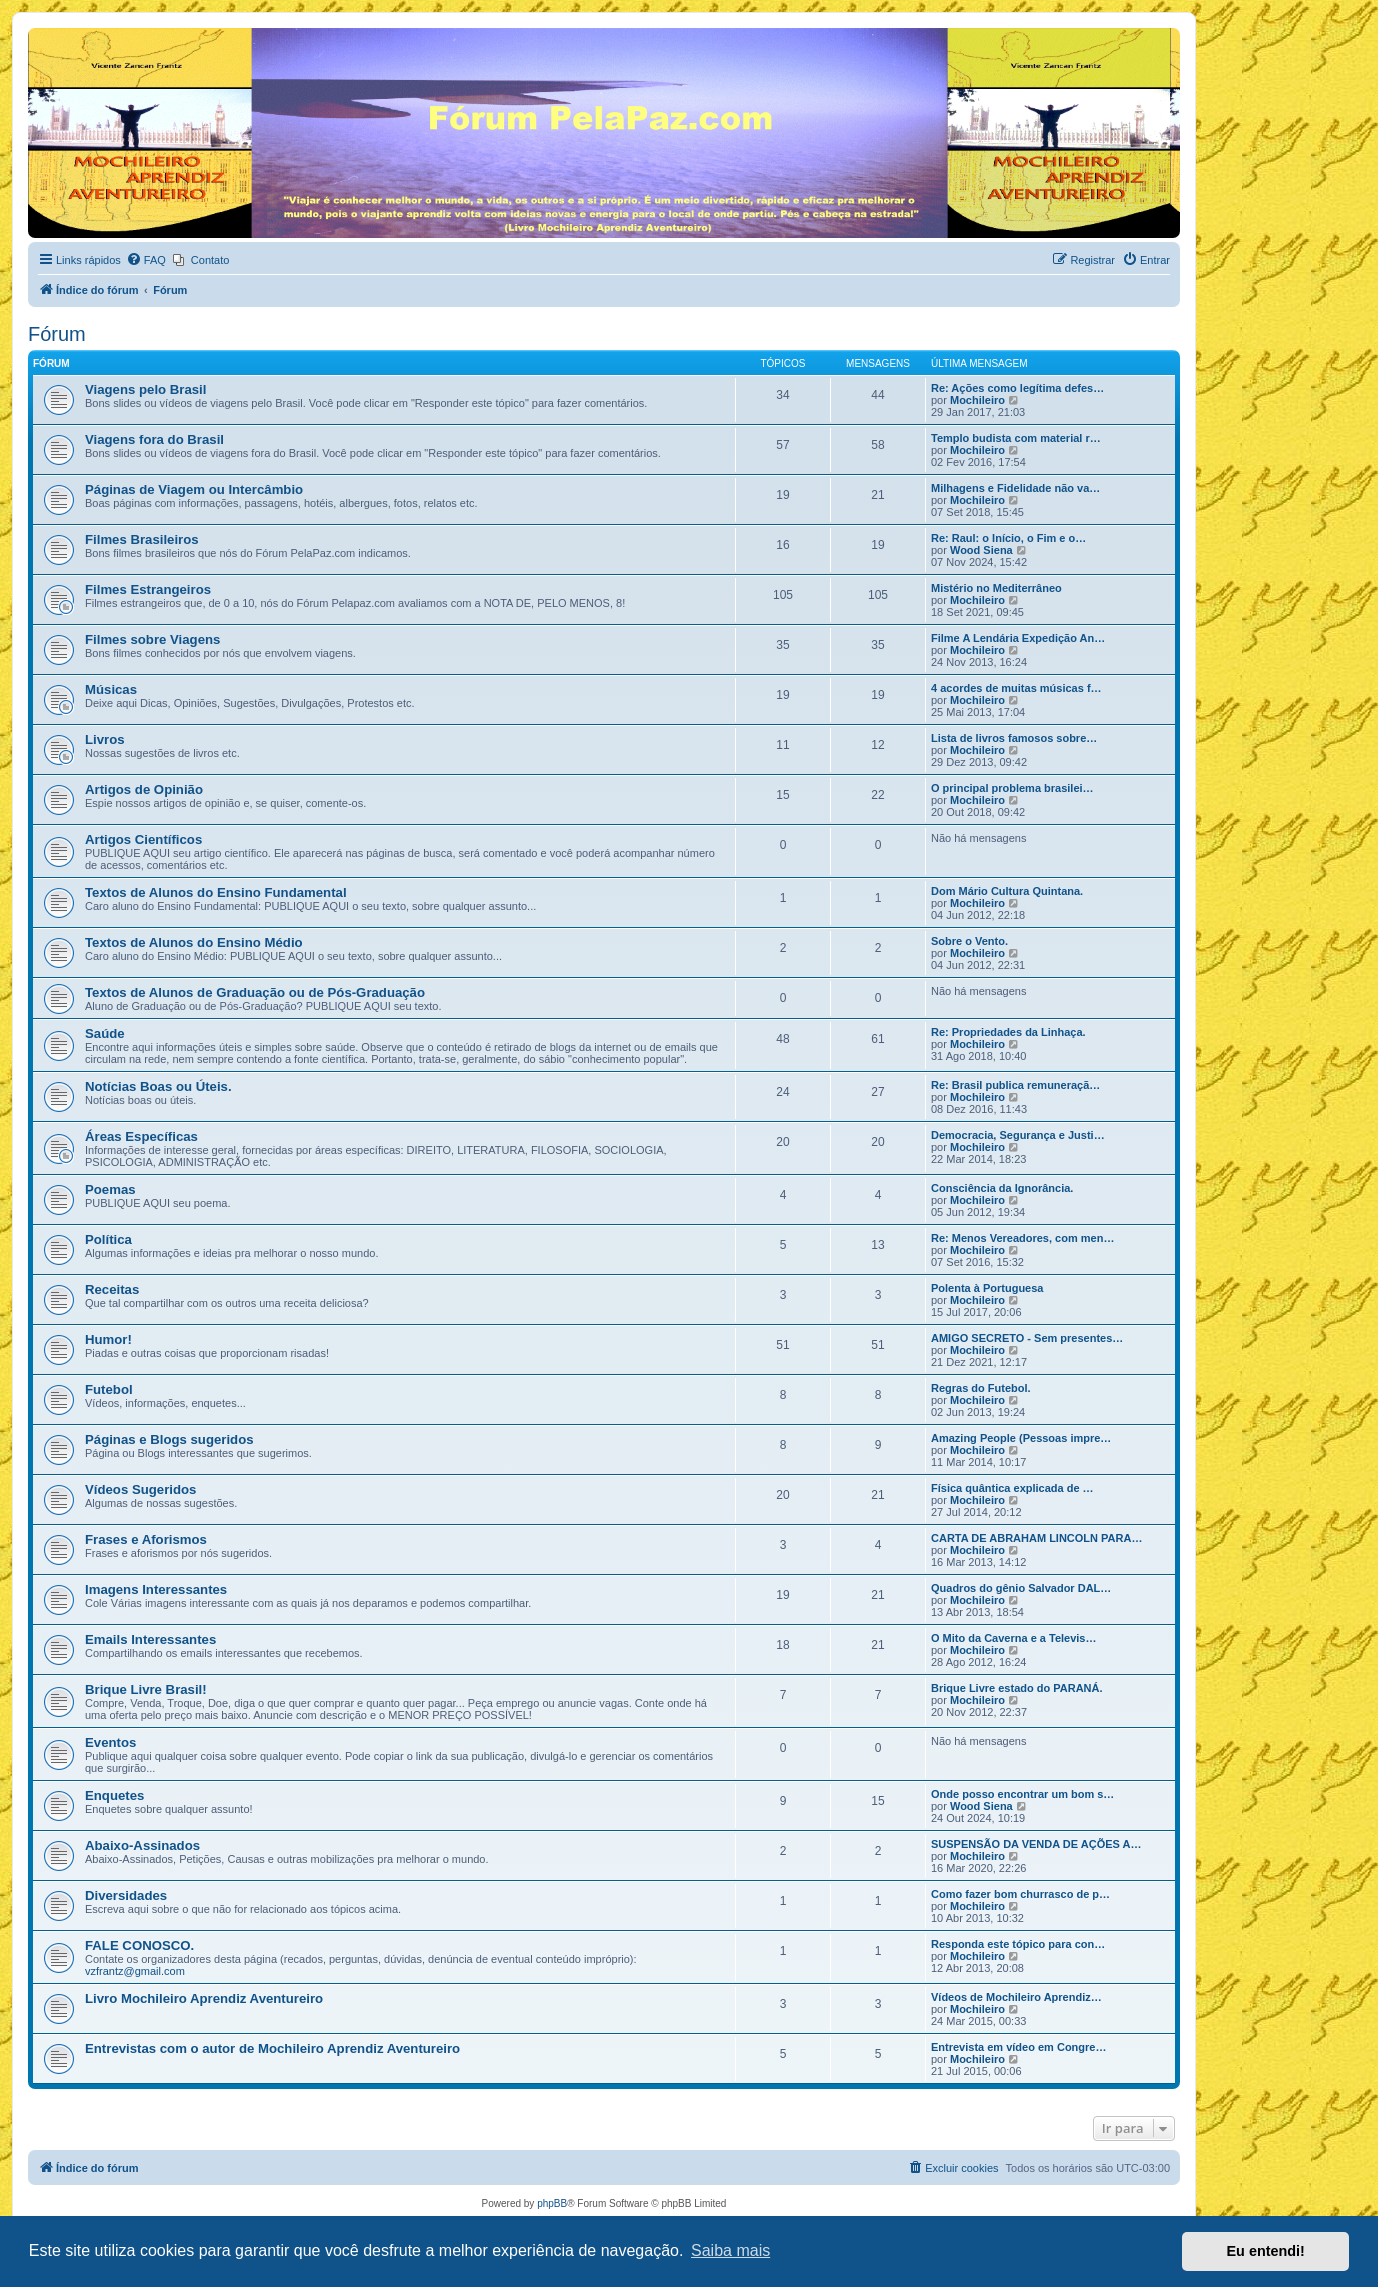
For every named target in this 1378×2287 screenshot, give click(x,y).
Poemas (110, 1189)
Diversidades (126, 1895)
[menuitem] (146, 260)
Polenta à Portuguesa (987, 1288)
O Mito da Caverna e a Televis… (1013, 1638)
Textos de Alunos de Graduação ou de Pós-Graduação (255, 992)
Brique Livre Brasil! (146, 1689)
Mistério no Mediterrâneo (996, 588)
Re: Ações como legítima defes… (1017, 388)
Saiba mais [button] (730, 2250)
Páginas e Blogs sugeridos (169, 1439)
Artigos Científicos (143, 839)
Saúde (105, 1033)
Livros (105, 739)
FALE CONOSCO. (139, 1945)
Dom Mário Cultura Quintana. (1007, 891)
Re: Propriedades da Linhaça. (1008, 1032)
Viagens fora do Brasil (154, 439)
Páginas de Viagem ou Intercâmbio (194, 489)
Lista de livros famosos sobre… (1014, 738)
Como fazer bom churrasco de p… (1020, 1894)
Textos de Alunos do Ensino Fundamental (216, 892)
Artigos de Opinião (144, 789)
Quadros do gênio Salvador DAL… (1021, 1588)
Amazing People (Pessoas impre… (1021, 1438)
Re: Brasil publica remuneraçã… (1015, 1085)
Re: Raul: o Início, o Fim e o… (1008, 538)
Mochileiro (977, 400)
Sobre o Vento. (969, 941)
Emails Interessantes (150, 1639)
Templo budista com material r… (1016, 438)
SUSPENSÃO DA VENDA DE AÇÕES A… (1036, 1844)
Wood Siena (981, 550)
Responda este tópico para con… (1018, 1944)
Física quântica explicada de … (1012, 1488)
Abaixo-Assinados (142, 1845)
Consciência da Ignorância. (1002, 1188)
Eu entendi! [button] (1266, 2251)
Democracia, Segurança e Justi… (1018, 1135)
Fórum (57, 334)
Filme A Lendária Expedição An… (1018, 638)
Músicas (111, 689)
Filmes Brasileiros (142, 539)
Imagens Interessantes (156, 1589)
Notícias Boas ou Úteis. (158, 1086)
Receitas (112, 1289)
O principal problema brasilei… (1012, 788)
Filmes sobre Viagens (152, 639)
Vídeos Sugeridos (140, 1489)
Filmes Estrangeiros (148, 589)
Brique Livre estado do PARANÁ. (1017, 1688)
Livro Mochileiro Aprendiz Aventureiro (204, 1998)
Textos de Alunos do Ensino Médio (194, 942)
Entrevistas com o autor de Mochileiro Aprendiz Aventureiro (272, 2048)
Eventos (110, 1742)
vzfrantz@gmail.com (135, 1971)
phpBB (552, 2203)
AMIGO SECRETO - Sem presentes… (1027, 1338)
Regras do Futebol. (981, 1388)
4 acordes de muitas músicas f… (1016, 688)
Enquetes (114, 1795)
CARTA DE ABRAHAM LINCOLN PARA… (1036, 1538)
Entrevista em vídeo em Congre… (1018, 2047)
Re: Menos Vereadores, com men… (1022, 1238)
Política (108, 1239)
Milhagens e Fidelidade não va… (1015, 488)
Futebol (109, 1389)
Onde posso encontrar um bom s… (1022, 1794)
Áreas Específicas (141, 1136)
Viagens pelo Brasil (145, 389)
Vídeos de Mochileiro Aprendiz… (1016, 1997)
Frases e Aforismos (146, 1539)
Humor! (108, 1339)
